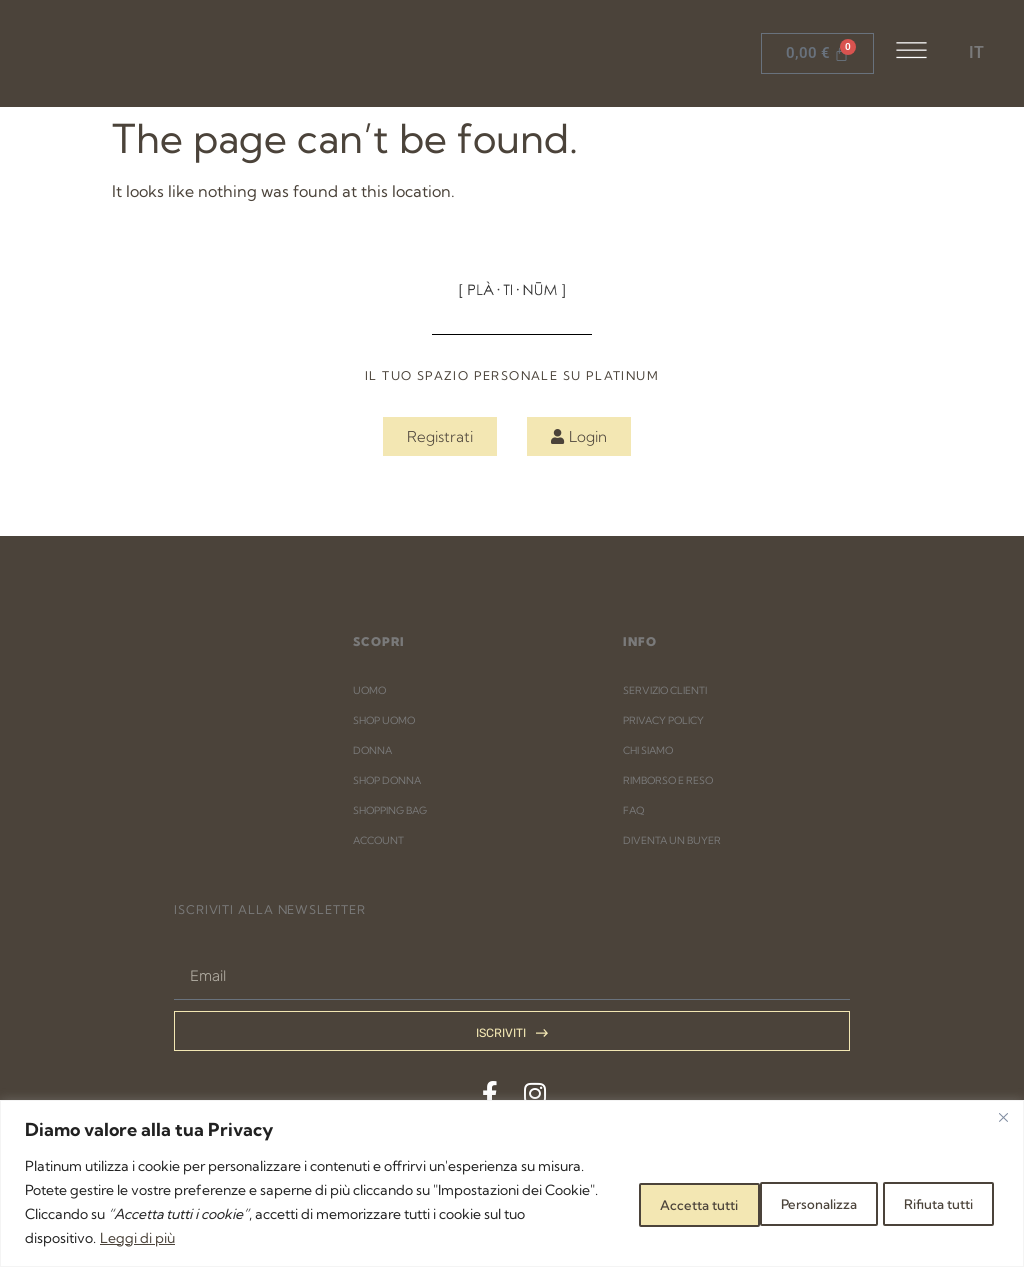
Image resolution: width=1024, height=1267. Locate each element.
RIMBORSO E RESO (668, 780)
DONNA (372, 750)
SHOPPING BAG (390, 810)
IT (976, 52)
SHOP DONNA (387, 780)
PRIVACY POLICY (663, 720)
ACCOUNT (378, 840)
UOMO (369, 690)
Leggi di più (349, 1238)
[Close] (1003, 1117)
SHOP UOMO (384, 720)
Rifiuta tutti (782, 1202)
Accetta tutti (928, 1202)
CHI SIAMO (648, 750)
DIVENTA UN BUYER (672, 840)
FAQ (633, 810)
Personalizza (639, 1202)
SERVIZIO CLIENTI (665, 690)
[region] (512, 1183)
